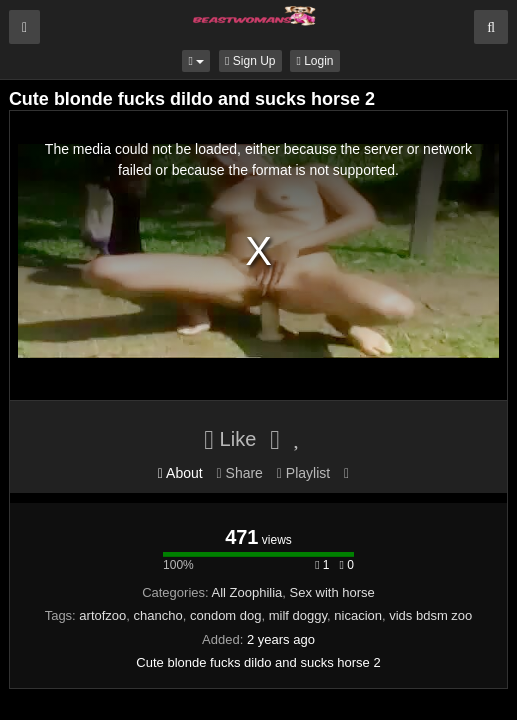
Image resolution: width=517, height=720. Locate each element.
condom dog (226, 615)
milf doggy (298, 615)
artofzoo (102, 615)
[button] (196, 61)
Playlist (303, 473)
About (180, 473)
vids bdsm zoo (430, 615)
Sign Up (250, 61)
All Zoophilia (247, 592)
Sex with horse (332, 592)
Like (230, 439)
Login (314, 61)
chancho (158, 615)
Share (240, 473)
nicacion (358, 615)
